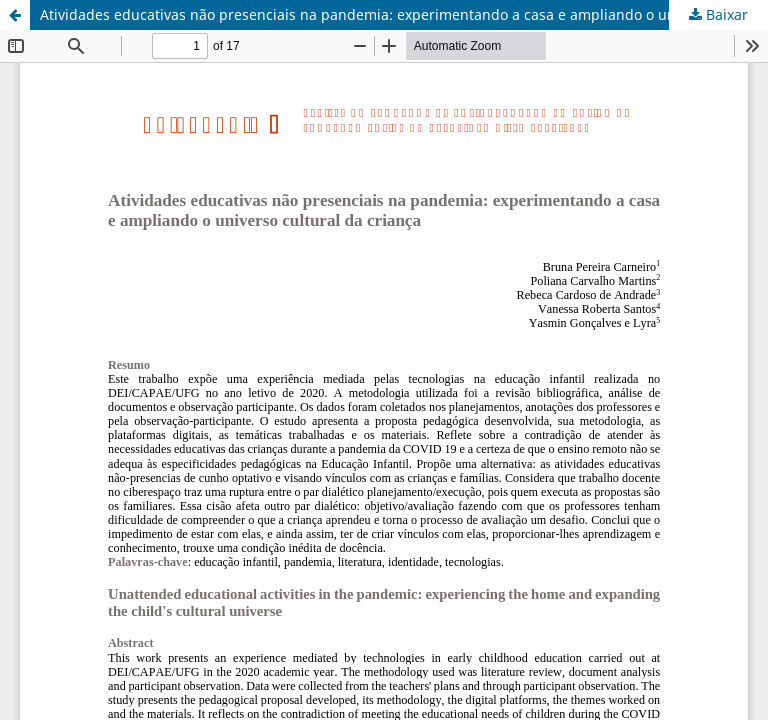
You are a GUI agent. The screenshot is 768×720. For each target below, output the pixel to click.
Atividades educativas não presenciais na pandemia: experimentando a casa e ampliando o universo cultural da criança (404, 14)
